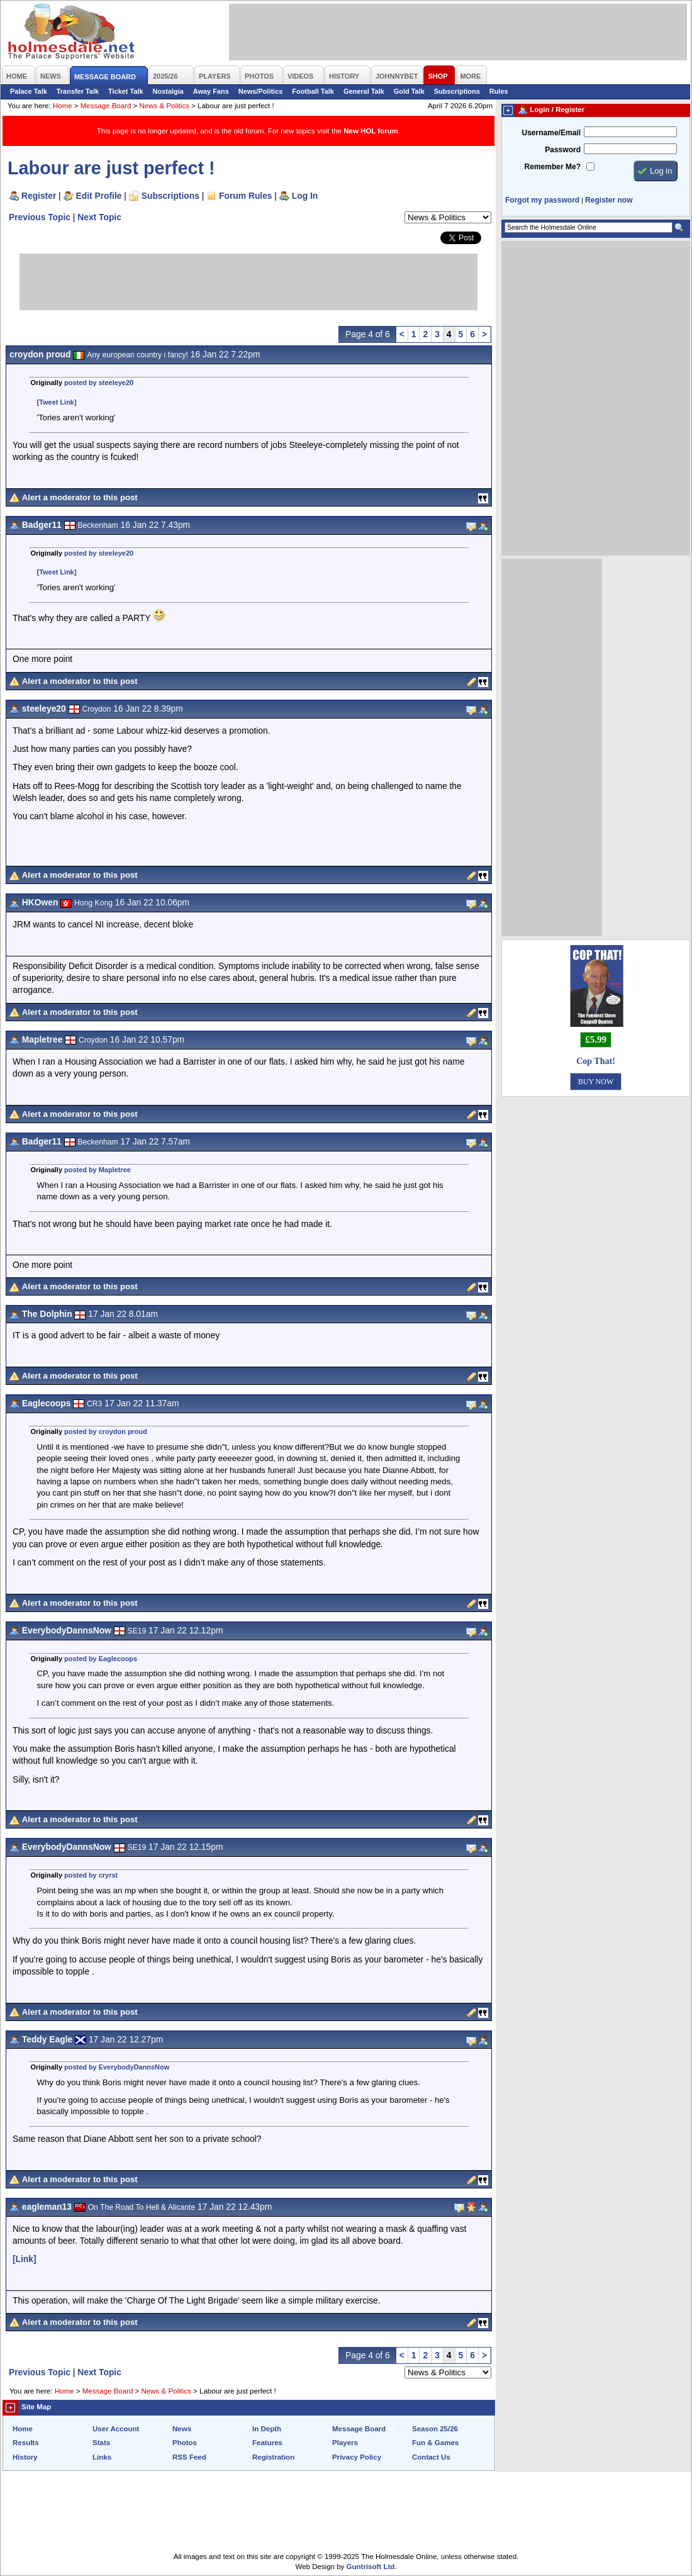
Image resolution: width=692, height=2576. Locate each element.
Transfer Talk (78, 91)
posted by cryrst (91, 1875)
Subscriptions (457, 91)
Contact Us (431, 2457)
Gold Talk (409, 91)
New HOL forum (370, 131)
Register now (608, 200)
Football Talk (313, 91)
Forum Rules (245, 196)
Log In (305, 196)
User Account (115, 2429)
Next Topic (99, 217)
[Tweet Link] (57, 402)
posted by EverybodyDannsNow (116, 2067)
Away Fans (211, 91)
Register (38, 196)
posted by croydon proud (105, 1431)
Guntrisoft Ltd (371, 2566)
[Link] (24, 2259)
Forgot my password (542, 200)
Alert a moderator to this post (80, 497)
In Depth (266, 2429)
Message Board (106, 105)
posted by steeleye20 (98, 382)
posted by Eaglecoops (100, 1658)
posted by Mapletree (97, 1169)
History (25, 2457)
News (181, 2429)
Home (62, 105)
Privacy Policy (356, 2457)
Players (345, 2442)
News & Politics (164, 105)
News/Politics (260, 91)
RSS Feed (189, 2457)
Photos (184, 2442)
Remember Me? (553, 166)
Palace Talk (28, 91)
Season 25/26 (435, 2429)
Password (563, 149)
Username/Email (551, 132)
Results (26, 2442)
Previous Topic (39, 217)
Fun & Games (435, 2442)
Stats (101, 2442)
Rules (498, 91)
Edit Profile (99, 196)
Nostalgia (168, 91)
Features (267, 2442)
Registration (273, 2457)
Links (101, 2457)
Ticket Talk (125, 91)
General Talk (363, 91)
